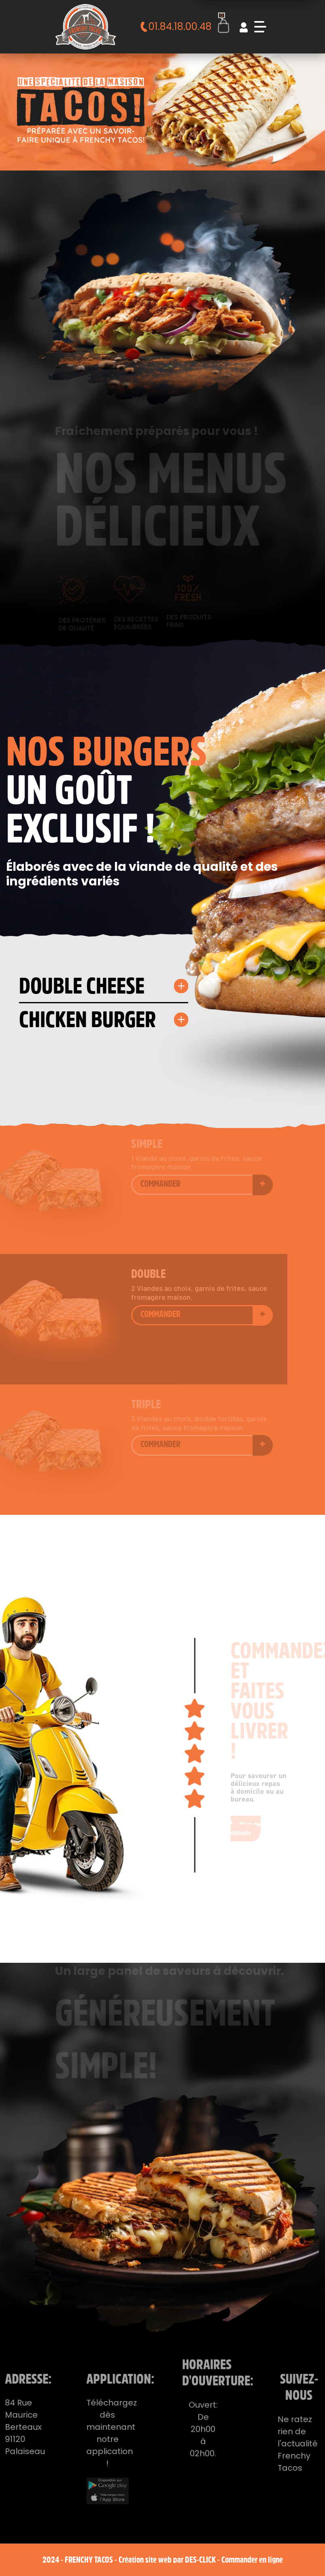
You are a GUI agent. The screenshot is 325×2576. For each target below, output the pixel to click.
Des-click (200, 2559)
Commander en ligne (252, 2559)
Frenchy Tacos (89, 2559)
